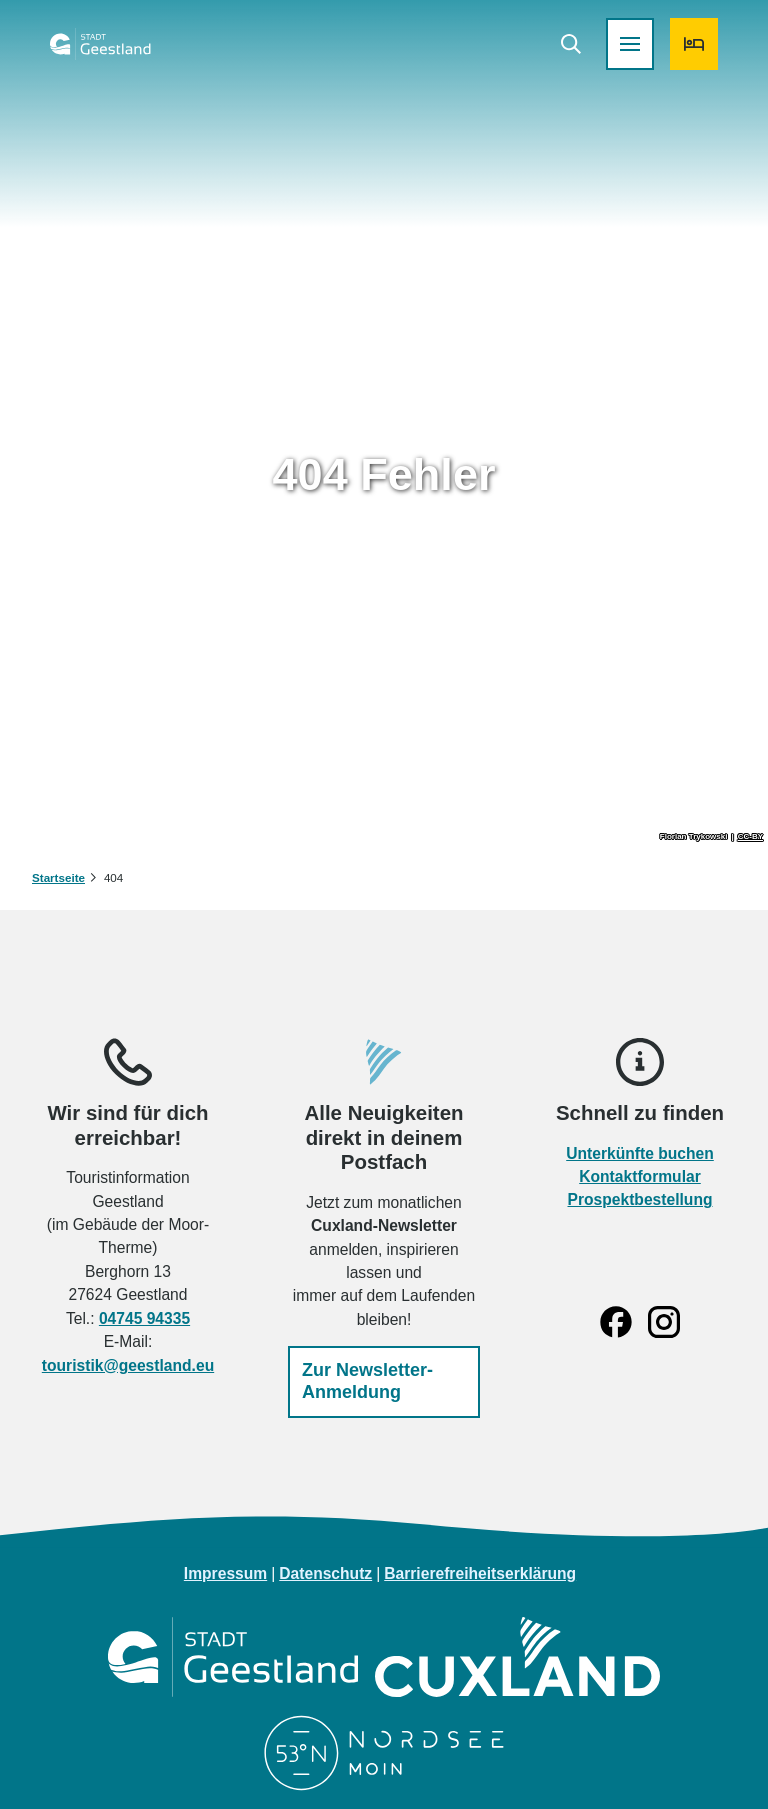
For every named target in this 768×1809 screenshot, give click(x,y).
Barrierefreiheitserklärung (480, 1573)
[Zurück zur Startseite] (114, 58)
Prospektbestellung (640, 1199)
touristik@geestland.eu (128, 1364)
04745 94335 (144, 1317)
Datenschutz (325, 1573)
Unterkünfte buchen (640, 1152)
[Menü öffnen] (616, 58)
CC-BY (750, 837)
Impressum (225, 1573)
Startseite (58, 877)
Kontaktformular (640, 1176)
